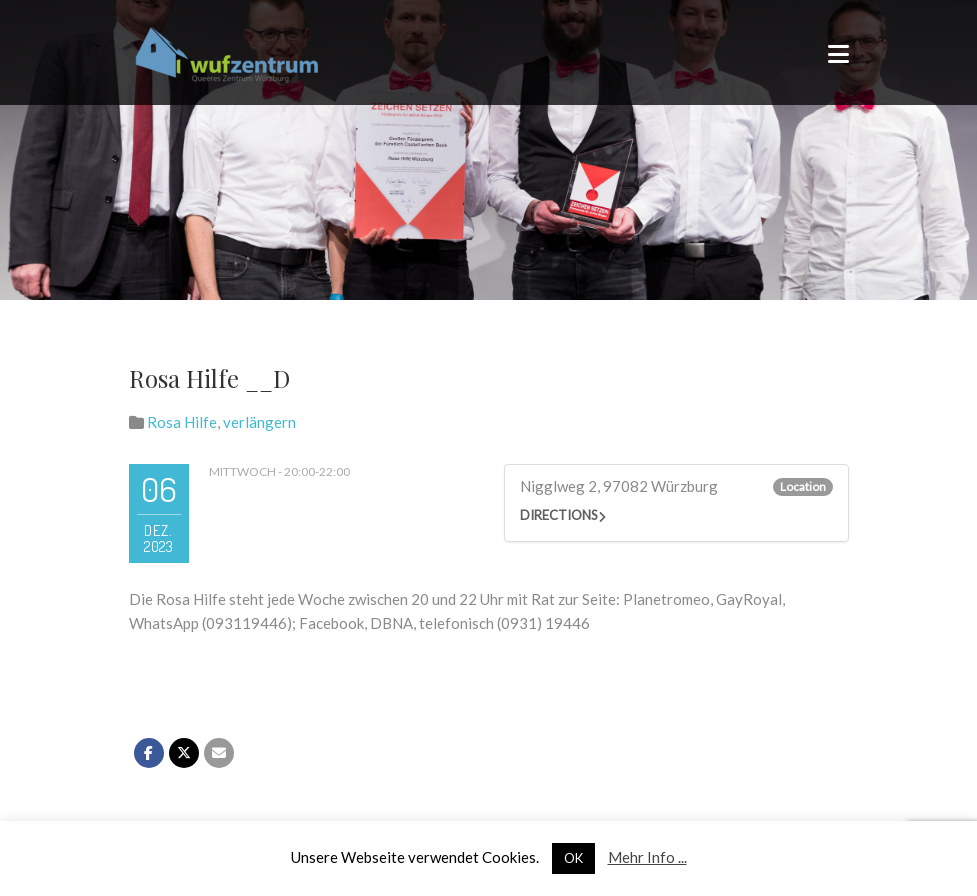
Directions (559, 515)
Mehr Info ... (647, 857)
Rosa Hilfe (182, 422)
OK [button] (573, 858)
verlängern (259, 422)
